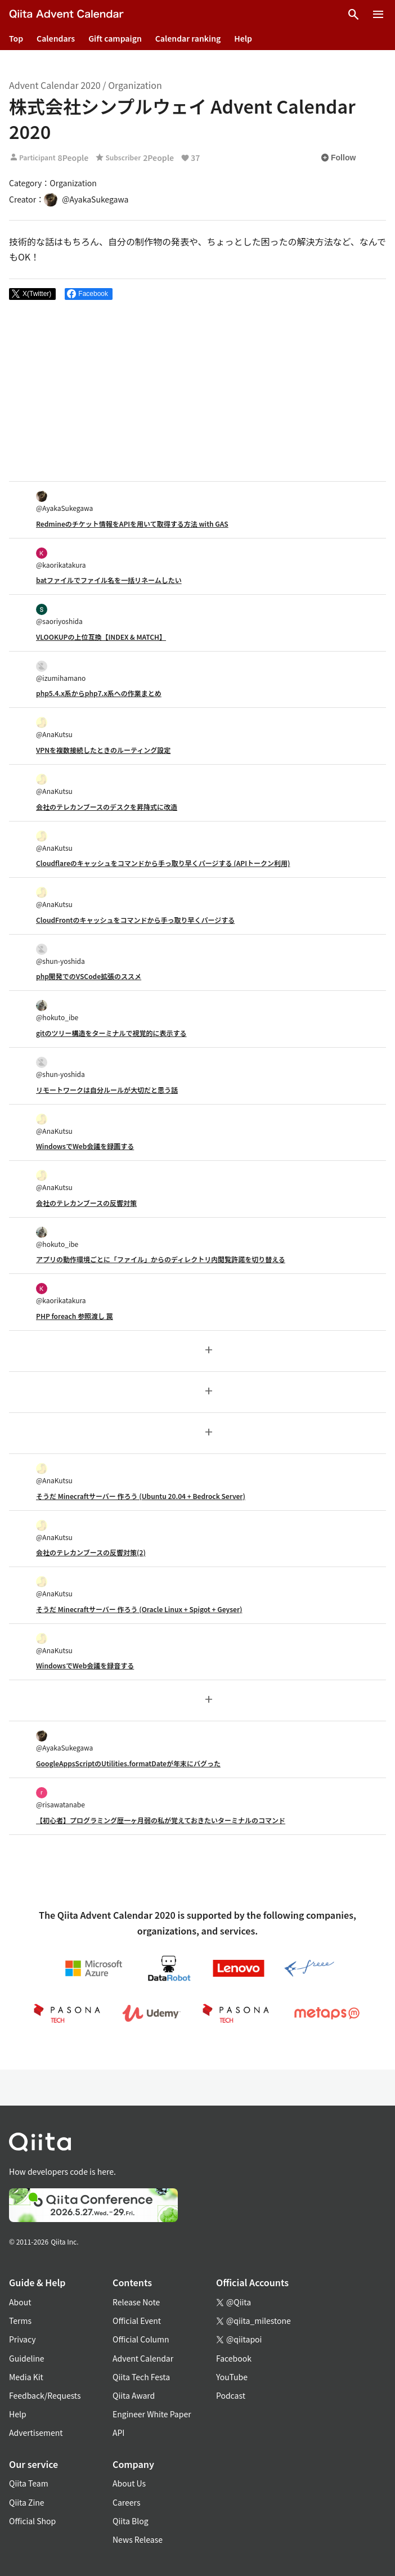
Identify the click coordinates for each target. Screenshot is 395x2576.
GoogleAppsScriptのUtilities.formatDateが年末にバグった (128, 1763)
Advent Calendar (143, 2358)
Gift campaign (115, 38)
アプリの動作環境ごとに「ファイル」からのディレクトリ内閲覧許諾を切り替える (160, 1259)
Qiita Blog (131, 2520)
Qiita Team (28, 2483)
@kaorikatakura (61, 558)
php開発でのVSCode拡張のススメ (88, 976)
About (20, 2302)
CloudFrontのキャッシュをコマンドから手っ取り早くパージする (135, 920)
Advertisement (36, 2432)
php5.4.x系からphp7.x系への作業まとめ (98, 693)
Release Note (136, 2302)
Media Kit (26, 2376)
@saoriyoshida (59, 615)
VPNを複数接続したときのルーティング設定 (103, 750)
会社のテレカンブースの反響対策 (86, 1203)
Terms (20, 2320)
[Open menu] (378, 14)
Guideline (26, 2358)
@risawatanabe (60, 1798)
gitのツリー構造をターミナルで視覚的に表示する (111, 1033)
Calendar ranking (188, 38)
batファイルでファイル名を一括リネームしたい (109, 580)
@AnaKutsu (54, 728)
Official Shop (32, 2520)
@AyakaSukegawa (64, 502)
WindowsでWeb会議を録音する (85, 1665)
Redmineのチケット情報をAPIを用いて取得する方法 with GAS (132, 523)
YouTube (232, 2376)
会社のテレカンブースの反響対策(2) (91, 1552)
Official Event (137, 2320)
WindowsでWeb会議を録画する (85, 1146)
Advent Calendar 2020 (55, 85)
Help (243, 38)
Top (16, 38)
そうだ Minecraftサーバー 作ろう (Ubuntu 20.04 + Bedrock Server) (140, 1496)
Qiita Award (134, 2395)
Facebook (234, 2358)
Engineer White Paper (152, 2414)
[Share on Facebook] (89, 294)
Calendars (56, 38)
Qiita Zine (26, 2502)
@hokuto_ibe (57, 1011)
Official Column (141, 2339)
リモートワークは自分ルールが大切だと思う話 (107, 1089)
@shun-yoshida (60, 955)
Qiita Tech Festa (141, 2376)
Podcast (230, 2395)
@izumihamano (61, 672)
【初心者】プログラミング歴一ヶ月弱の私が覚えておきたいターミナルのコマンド (160, 1820)
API (118, 2432)
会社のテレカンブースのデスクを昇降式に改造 (106, 806)
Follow (338, 157)
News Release (138, 2539)
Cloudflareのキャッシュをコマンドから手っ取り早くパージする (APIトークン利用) (163, 863)
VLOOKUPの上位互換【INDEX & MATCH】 (101, 636)
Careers (126, 2502)
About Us (129, 2483)
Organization (134, 85)
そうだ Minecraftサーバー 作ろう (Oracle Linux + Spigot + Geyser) (139, 1609)
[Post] (32, 294)
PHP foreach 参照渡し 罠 (74, 1316)
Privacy (22, 2339)
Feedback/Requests (45, 2395)
